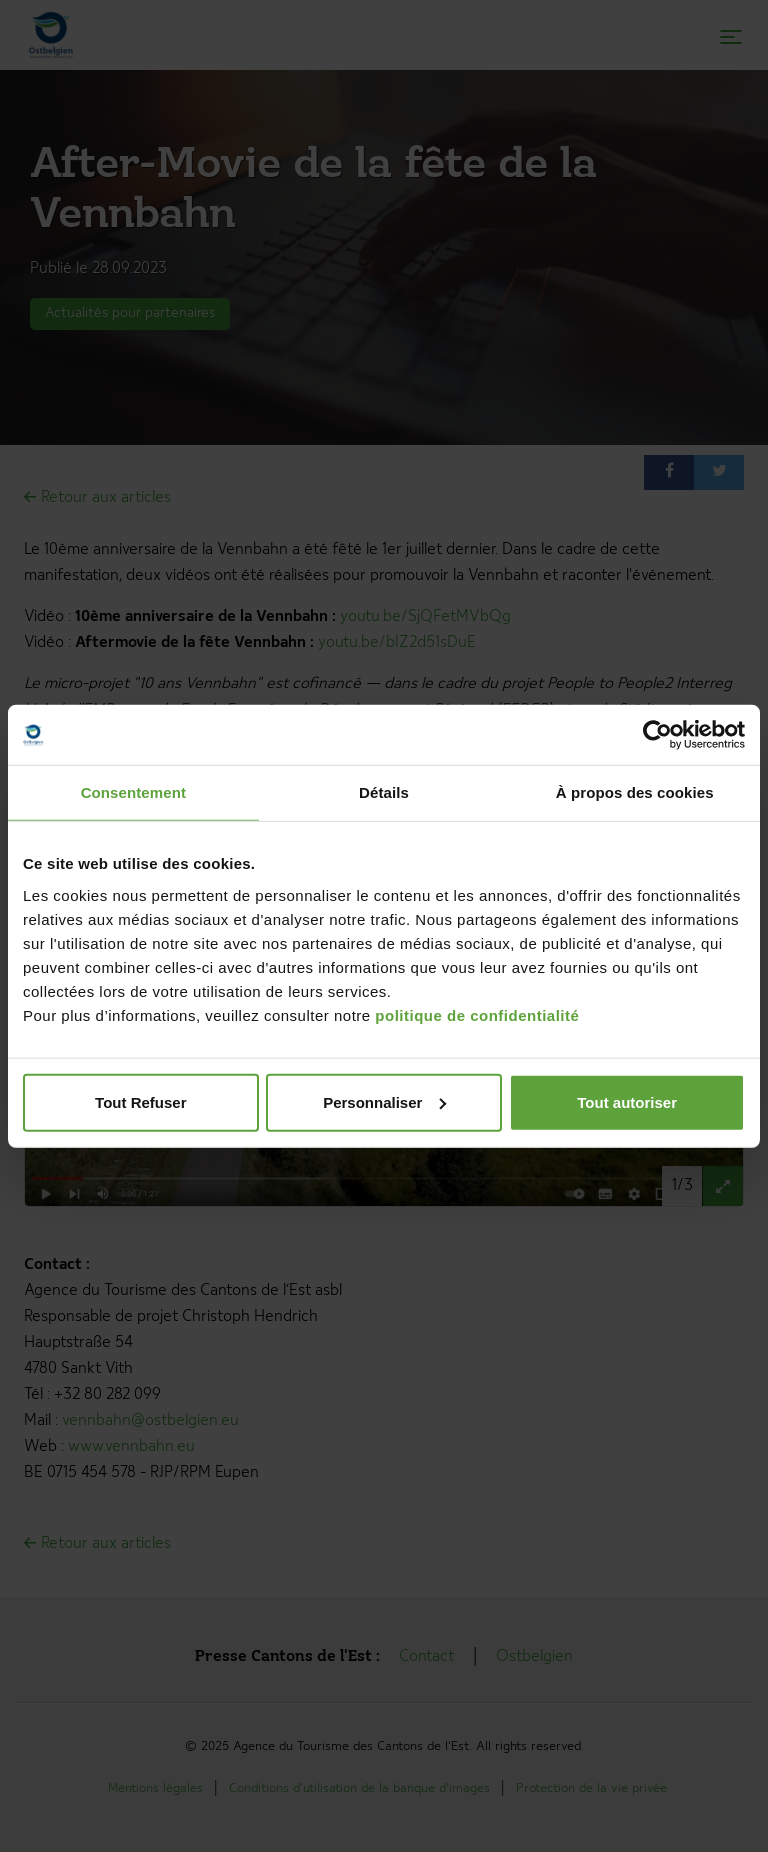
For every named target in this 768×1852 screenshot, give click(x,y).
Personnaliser (384, 1101)
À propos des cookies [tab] (635, 792)
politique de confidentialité (477, 1014)
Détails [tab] (384, 792)
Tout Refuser (140, 1101)
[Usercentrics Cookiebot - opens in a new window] (657, 735)
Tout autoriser (627, 1101)
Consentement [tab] (133, 792)
